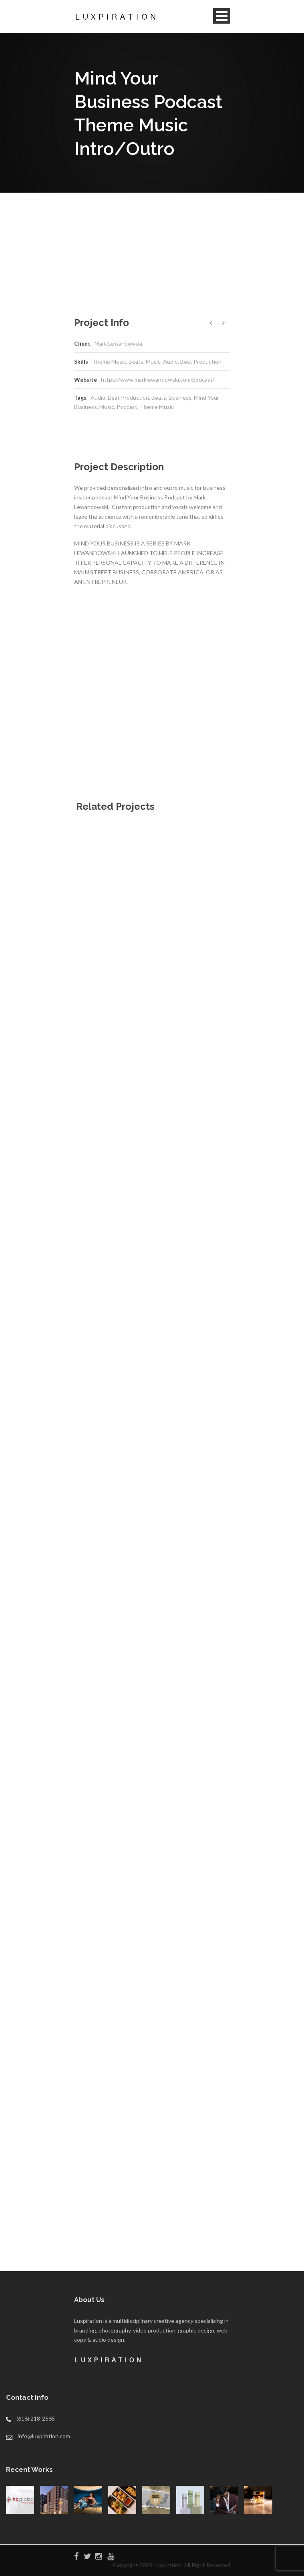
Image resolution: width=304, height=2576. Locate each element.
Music (106, 406)
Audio (98, 397)
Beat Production (128, 397)
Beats (158, 397)
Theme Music (157, 406)
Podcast (127, 406)
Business (180, 397)
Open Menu (221, 16)
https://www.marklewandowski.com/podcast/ (158, 379)
